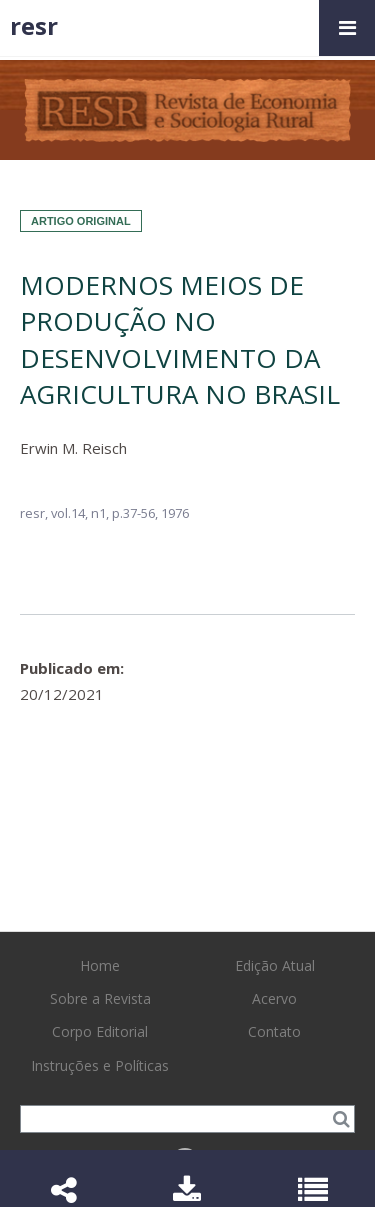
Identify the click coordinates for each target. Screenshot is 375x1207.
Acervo (274, 998)
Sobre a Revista (100, 998)
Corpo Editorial (100, 1031)
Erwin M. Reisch (73, 448)
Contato (274, 1031)
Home (100, 965)
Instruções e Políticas (100, 1065)
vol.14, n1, (81, 513)
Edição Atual (275, 965)
